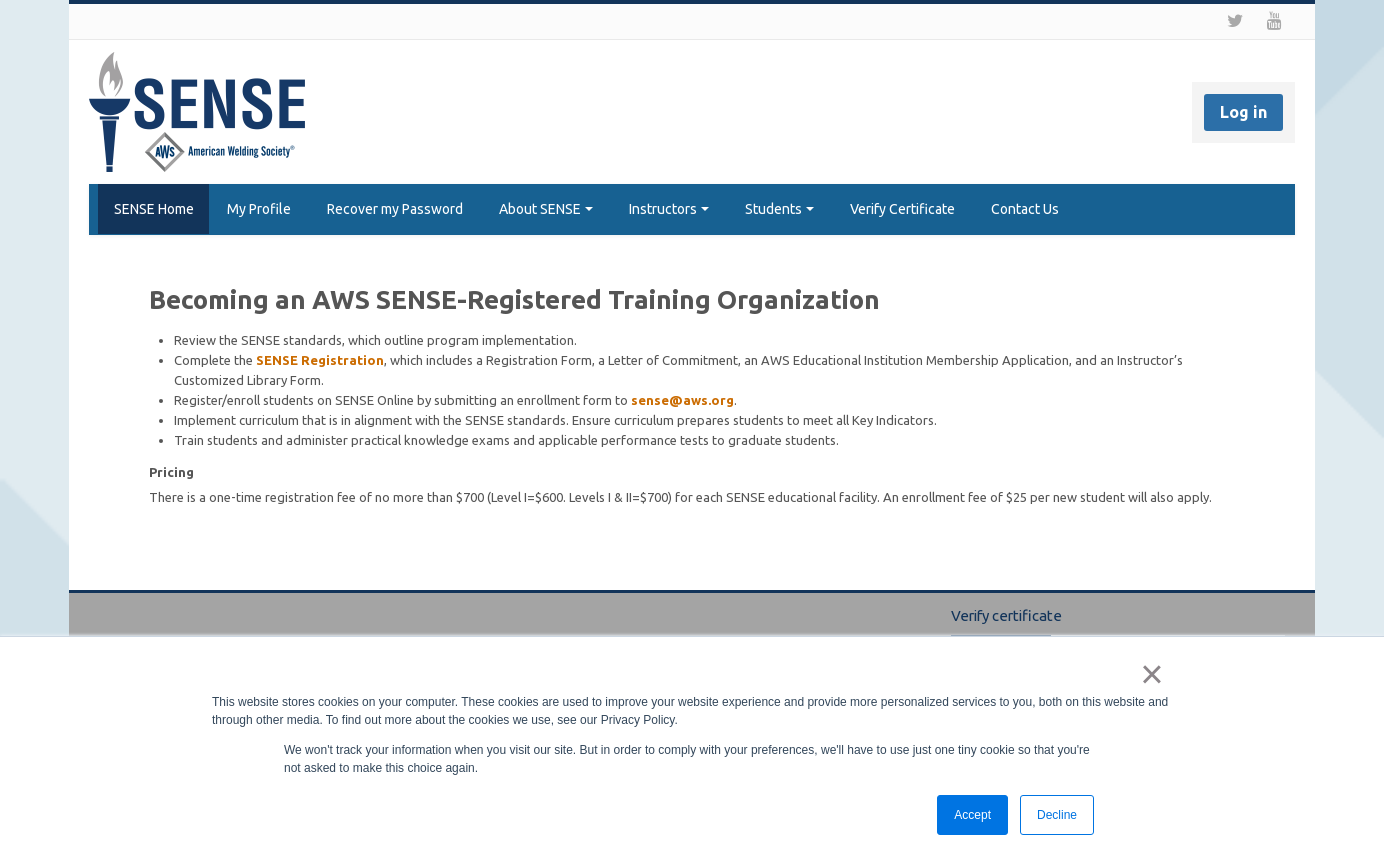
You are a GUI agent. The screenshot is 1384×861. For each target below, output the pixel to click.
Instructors (669, 209)
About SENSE (546, 209)
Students (779, 209)
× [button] (1151, 674)
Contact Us (1025, 209)
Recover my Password (395, 209)
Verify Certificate (902, 209)
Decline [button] (1057, 815)
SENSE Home (149, 209)
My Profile (259, 209)
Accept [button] (972, 815)
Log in (1243, 112)
